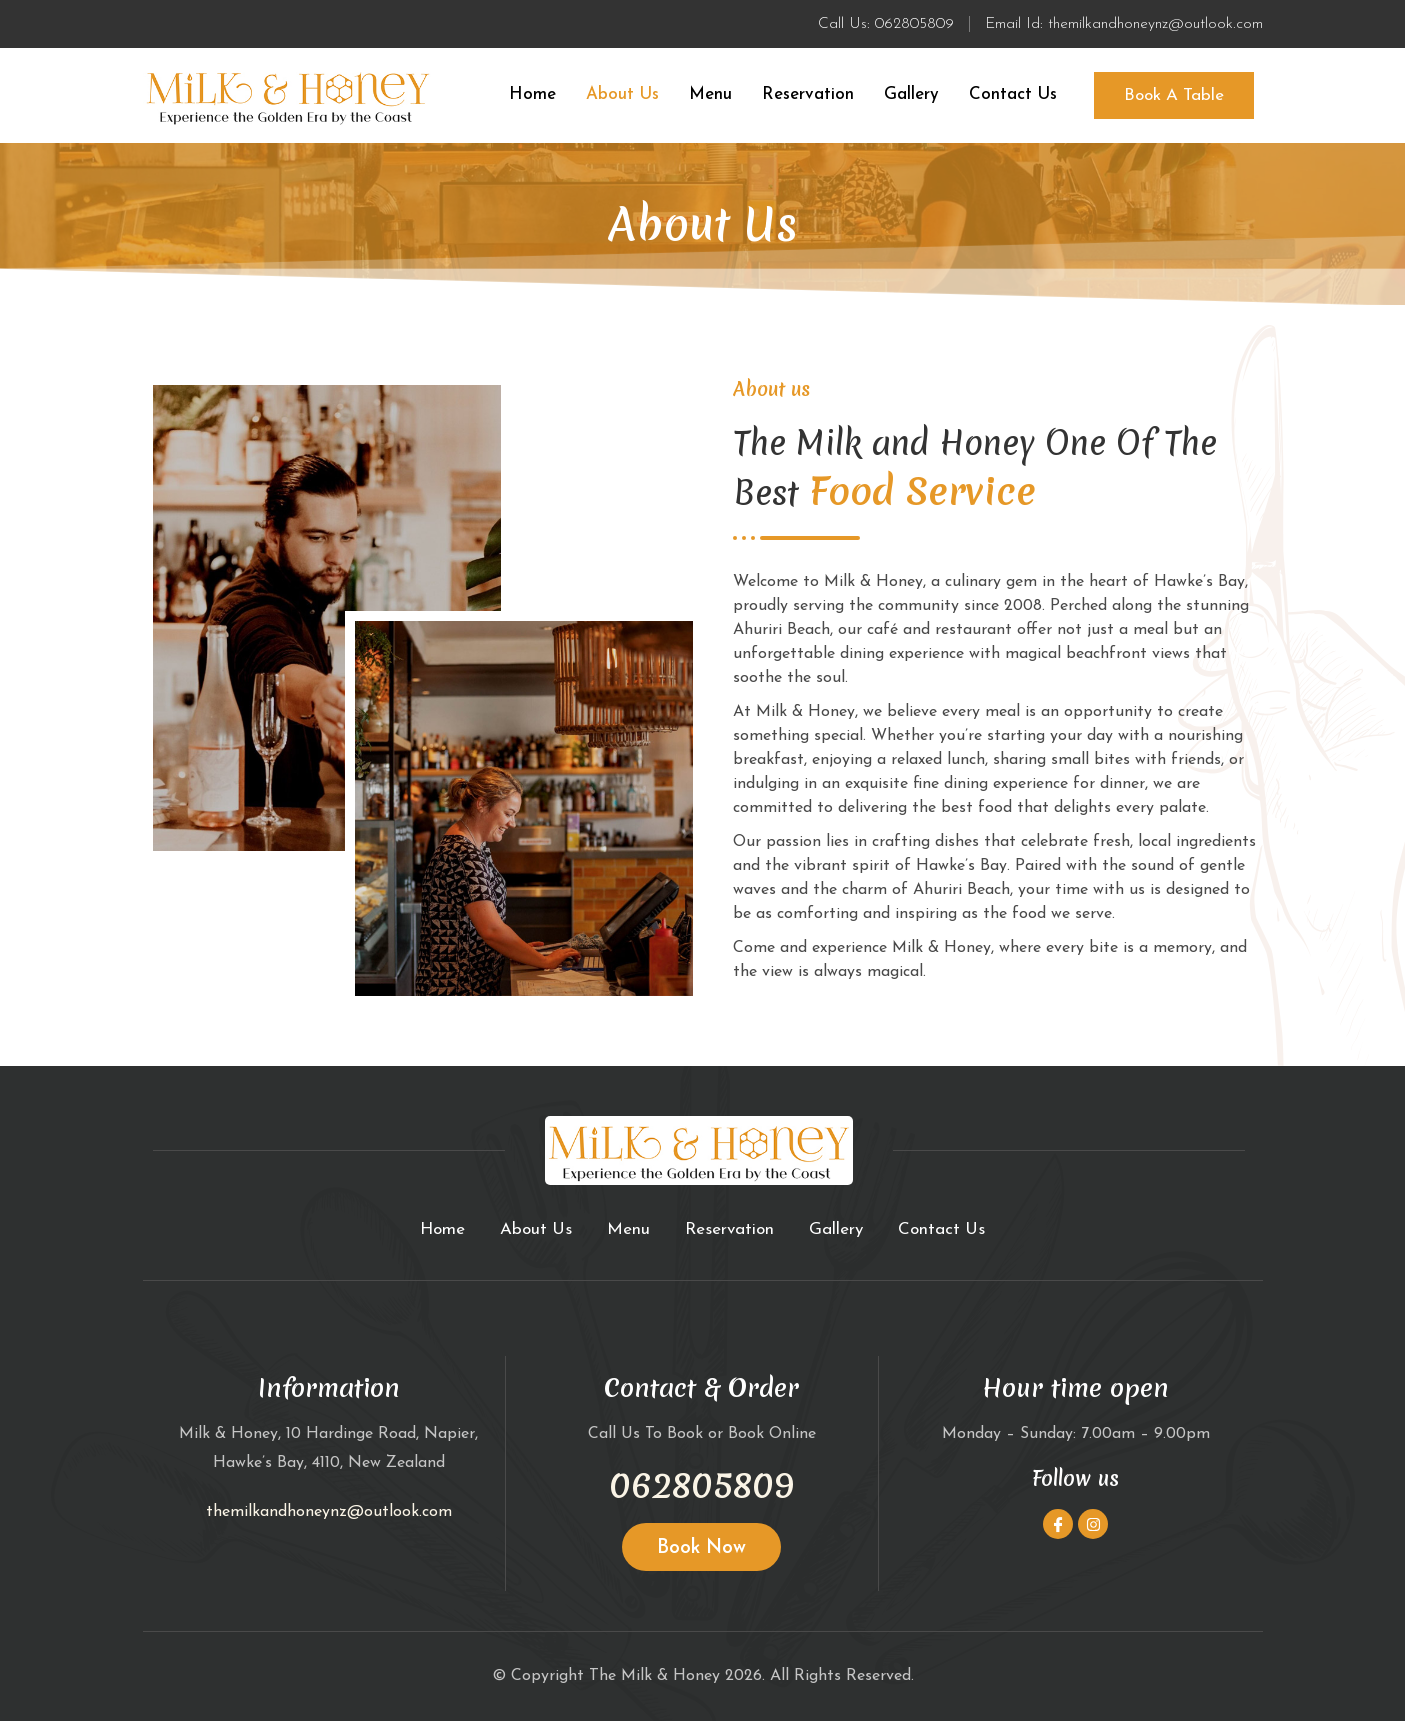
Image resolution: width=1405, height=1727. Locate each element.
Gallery (911, 97)
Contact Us (1013, 97)
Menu (710, 97)
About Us (622, 97)
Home (532, 97)
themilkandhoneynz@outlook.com (329, 1518)
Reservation (808, 97)
